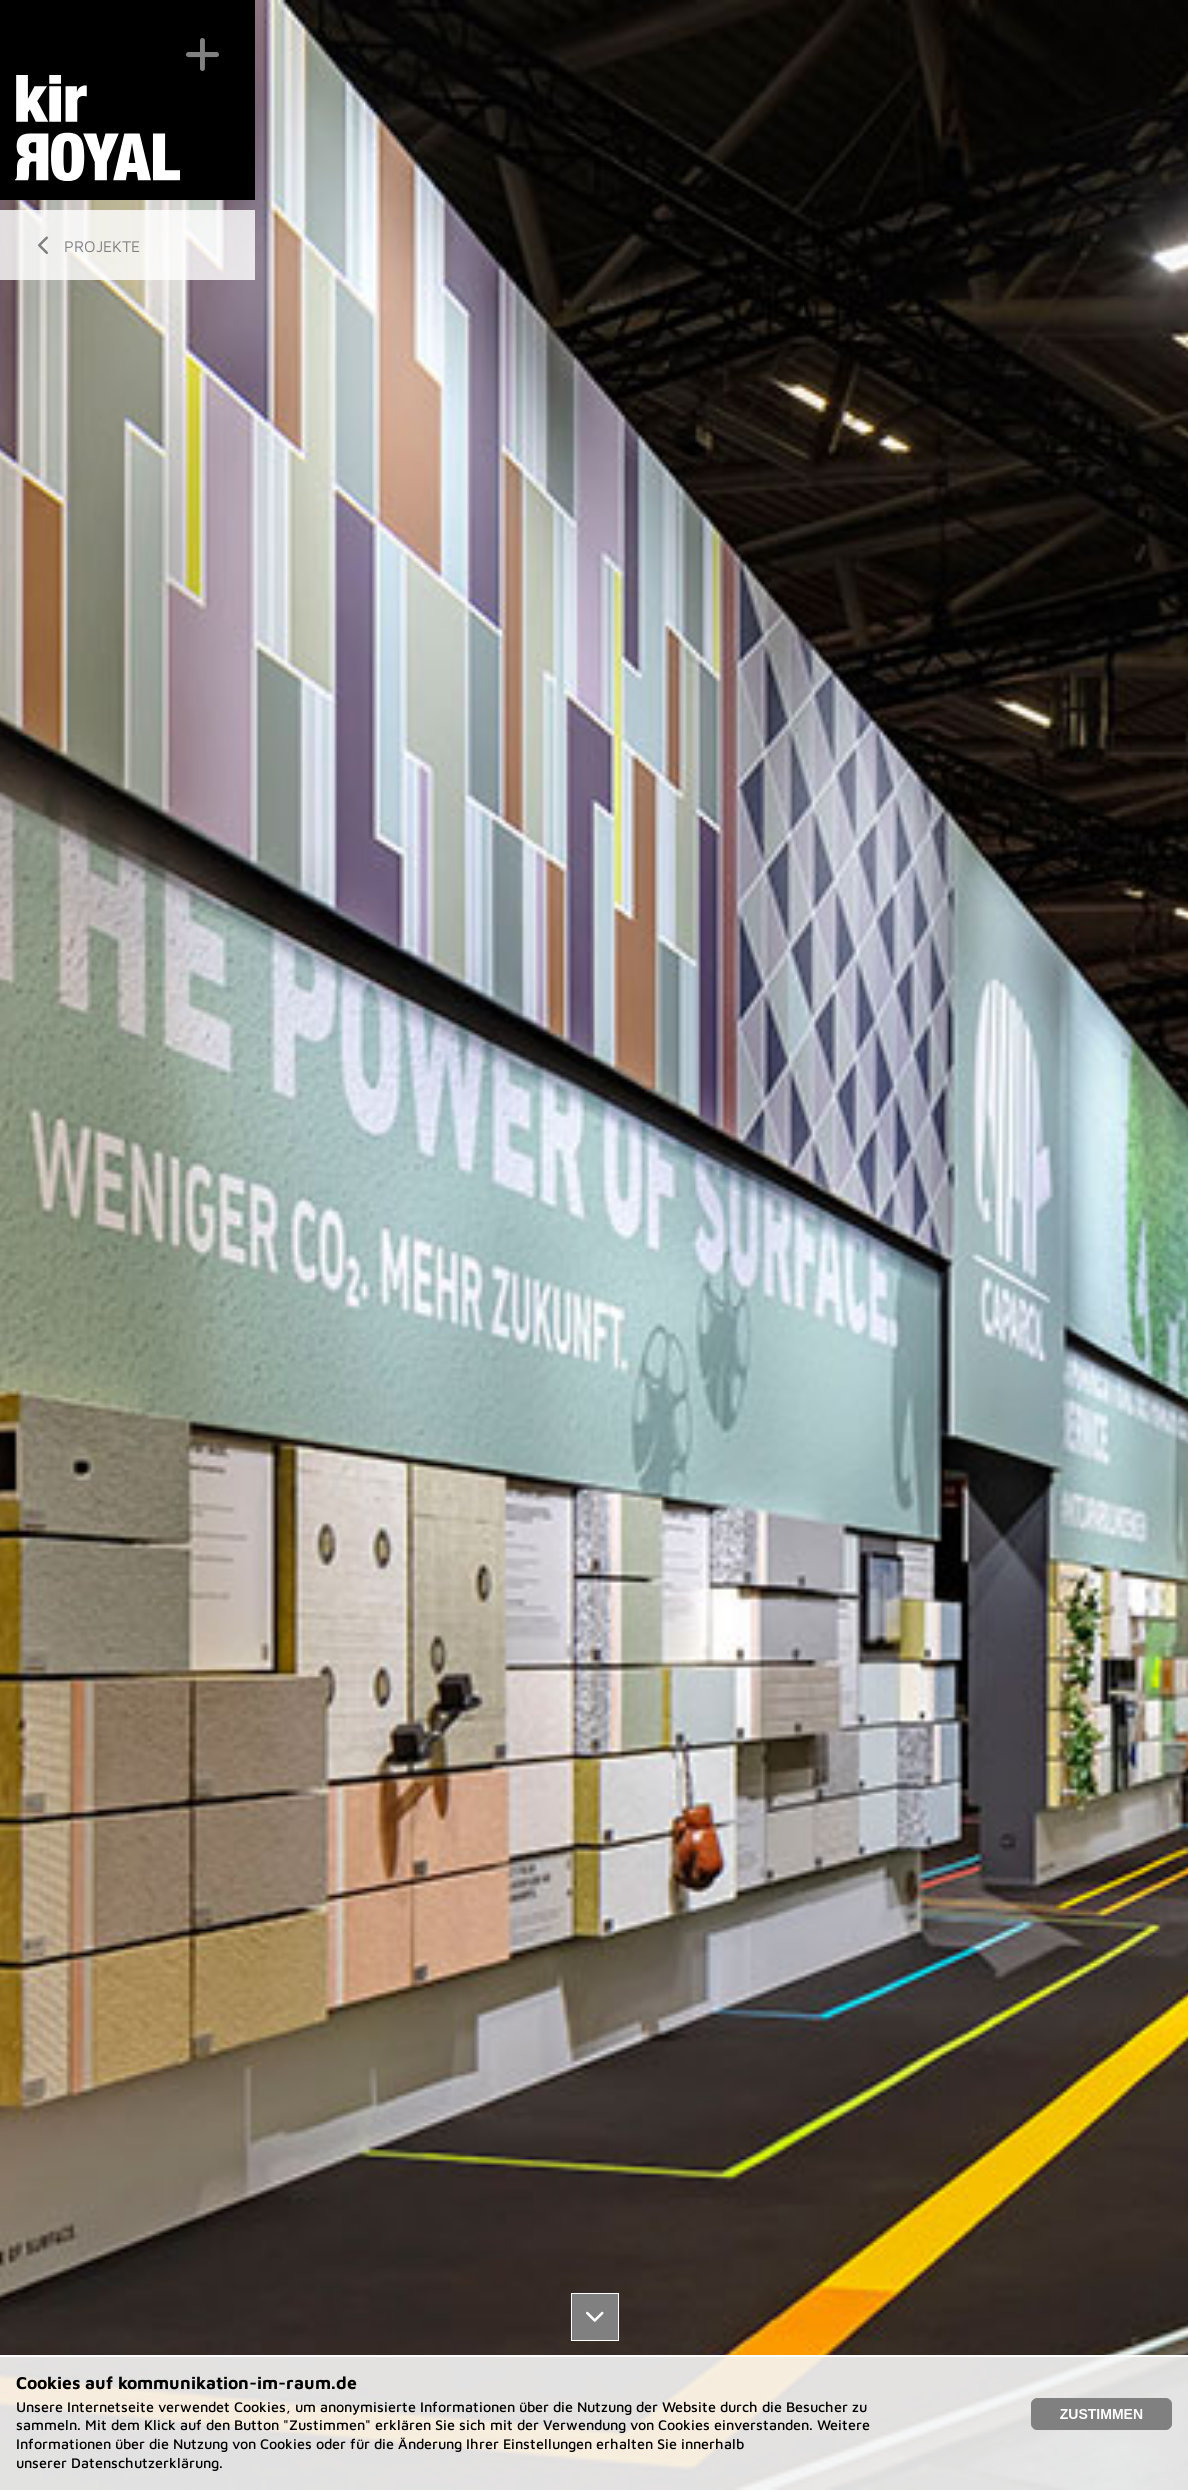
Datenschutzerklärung (145, 2462)
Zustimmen (1101, 2414)
